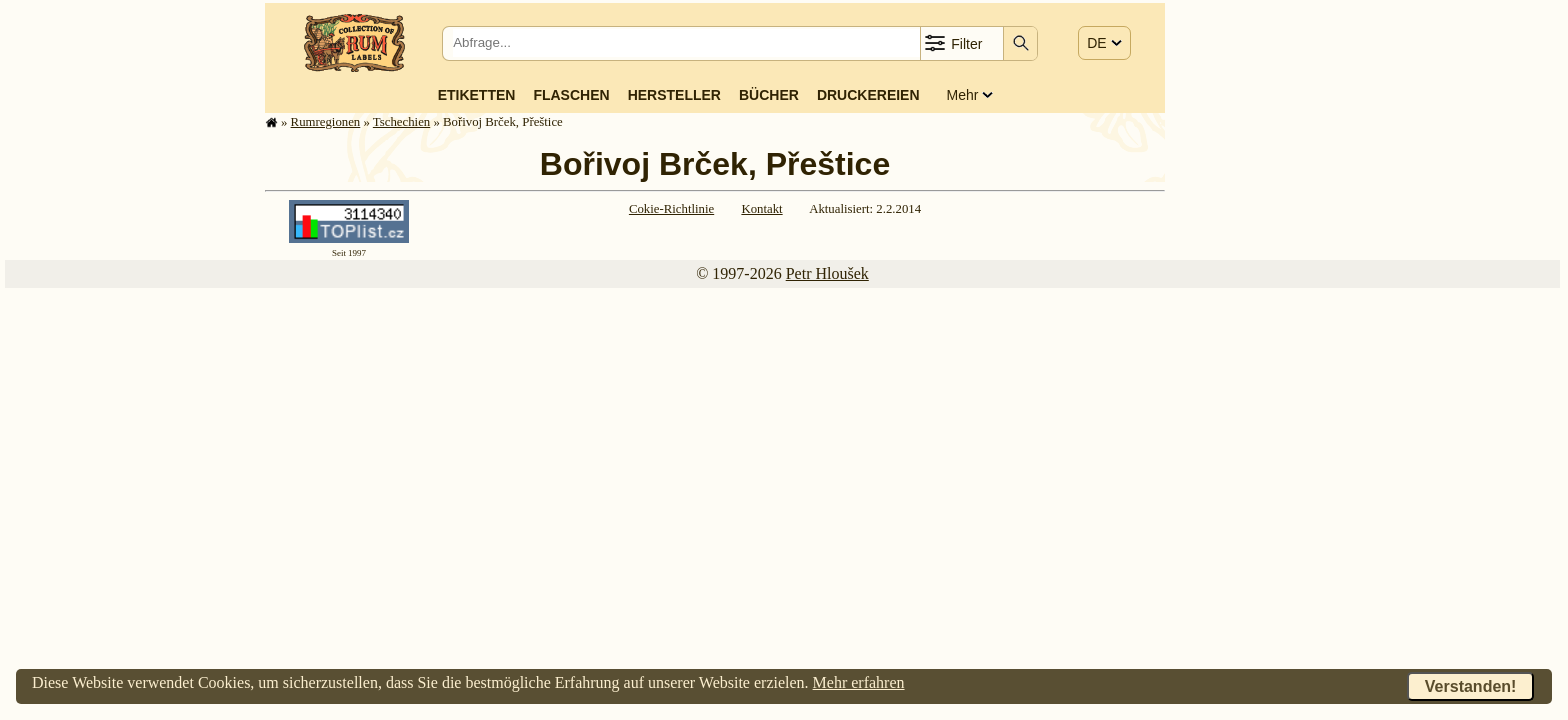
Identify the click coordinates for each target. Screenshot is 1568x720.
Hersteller (674, 95)
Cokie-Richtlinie (671, 209)
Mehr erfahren (859, 682)
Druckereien (868, 95)
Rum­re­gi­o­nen (326, 122)
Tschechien (401, 122)
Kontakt (761, 209)
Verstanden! (1471, 686)
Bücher (769, 95)
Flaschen (571, 95)
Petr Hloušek (827, 273)
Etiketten (477, 95)
